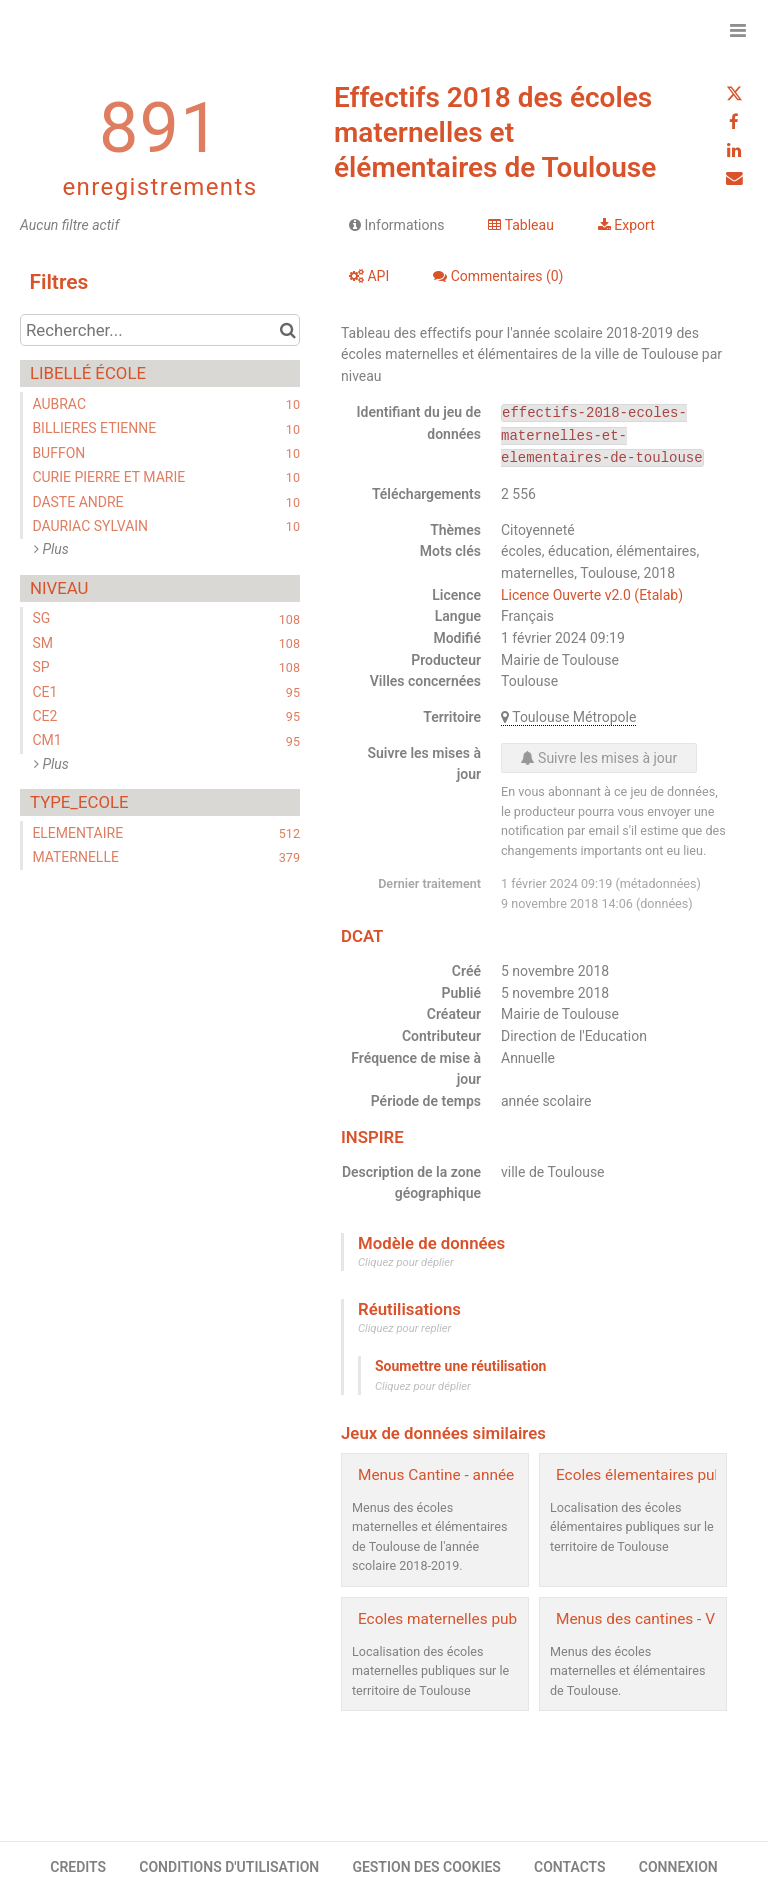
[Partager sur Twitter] (734, 94)
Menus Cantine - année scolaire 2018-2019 (503, 1475)
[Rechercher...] (160, 330)
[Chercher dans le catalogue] (287, 330)
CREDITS (78, 1867)
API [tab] (369, 276)
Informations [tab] (396, 225)
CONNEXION (678, 1867)
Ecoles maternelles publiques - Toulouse (495, 1619)
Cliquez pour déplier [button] (406, 1262)
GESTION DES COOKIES (426, 1867)
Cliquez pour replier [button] (404, 1328)
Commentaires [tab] (498, 276)
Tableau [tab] (520, 225)
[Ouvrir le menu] (738, 30)
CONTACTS (570, 1867)
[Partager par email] (734, 178)
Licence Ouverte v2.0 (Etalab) (592, 595)
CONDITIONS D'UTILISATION (229, 1867)
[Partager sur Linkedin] (734, 150)
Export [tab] (626, 225)
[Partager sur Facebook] (734, 122)
